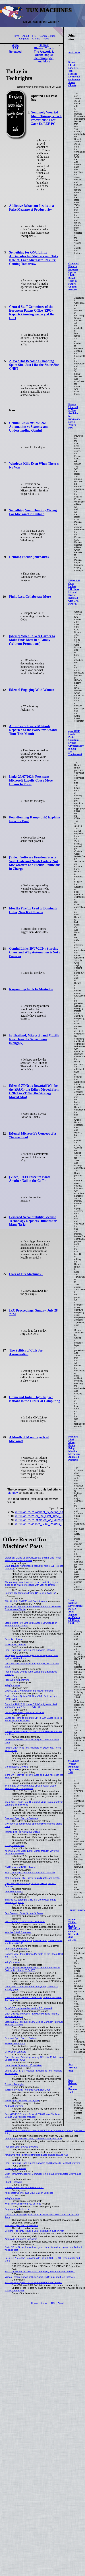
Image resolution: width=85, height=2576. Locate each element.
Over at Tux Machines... (26, 1274)
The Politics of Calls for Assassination (26, 1352)
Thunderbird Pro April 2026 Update (23, 1831)
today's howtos (12, 1685)
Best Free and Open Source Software (24, 1913)
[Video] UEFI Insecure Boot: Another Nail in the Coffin (29, 1179)
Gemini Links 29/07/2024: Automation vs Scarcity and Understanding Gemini (29, 426)
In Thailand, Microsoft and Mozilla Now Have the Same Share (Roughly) (34, 1039)
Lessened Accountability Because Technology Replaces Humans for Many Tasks (33, 1220)
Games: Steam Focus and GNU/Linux (24, 2187)
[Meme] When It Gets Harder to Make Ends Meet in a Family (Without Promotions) (32, 639)
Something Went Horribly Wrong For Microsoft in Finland (33, 512)
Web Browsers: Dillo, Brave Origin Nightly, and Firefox (32, 1878)
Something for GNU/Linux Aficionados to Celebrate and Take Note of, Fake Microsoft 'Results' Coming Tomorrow (33, 258)
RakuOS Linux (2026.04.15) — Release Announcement (33, 2282)
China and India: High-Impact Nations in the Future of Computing (34, 1399)
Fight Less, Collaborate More (30, 596)
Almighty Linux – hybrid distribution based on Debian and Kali (36, 2154)
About (25, 36)
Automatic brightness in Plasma (21, 2239)
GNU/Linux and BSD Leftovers (20, 1867)
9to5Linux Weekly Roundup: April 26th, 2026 (74, 1767)
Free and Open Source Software (21, 1818)
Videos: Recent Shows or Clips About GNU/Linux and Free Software (40, 2277)
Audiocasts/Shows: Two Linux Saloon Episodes (29, 2192)
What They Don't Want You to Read (23, 2203)
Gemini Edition (47, 36)
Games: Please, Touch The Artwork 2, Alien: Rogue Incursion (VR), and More (44, 53)
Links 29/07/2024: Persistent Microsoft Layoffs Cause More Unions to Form (31, 780)
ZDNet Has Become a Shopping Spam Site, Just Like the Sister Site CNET (34, 364)
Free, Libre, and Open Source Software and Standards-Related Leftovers (42, 2163)
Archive (36, 38)
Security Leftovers (14, 1639)
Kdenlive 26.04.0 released (18, 1932)
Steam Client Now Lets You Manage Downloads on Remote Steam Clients (74, 74)
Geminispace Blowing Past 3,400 (22, 2100)
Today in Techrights (14, 1845)
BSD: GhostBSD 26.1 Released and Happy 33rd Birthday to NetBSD (40, 2271)
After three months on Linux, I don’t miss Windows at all (33, 2138)
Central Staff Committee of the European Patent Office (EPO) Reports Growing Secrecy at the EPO (31, 312)
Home (16, 36)
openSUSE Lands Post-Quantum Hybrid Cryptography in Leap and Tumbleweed (76, 743)
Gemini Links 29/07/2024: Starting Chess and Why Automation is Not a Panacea (35, 952)
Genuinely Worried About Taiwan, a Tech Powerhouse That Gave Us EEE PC (46, 118)
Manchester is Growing (16, 1766)
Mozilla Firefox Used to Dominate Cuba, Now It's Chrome (33, 910)
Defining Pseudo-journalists (29, 557)
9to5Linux (74, 52)
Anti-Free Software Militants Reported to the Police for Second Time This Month (33, 730)
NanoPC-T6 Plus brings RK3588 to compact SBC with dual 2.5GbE (74, 1929)
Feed (46, 38)
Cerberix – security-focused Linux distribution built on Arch (34, 2230)
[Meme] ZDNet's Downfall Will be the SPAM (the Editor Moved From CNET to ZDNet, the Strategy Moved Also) (34, 1091)
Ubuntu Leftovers (13, 2182)
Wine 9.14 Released (15, 48)
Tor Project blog (73, 2067)
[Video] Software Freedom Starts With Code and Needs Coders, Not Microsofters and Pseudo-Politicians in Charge (34, 863)
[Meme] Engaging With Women (31, 690)
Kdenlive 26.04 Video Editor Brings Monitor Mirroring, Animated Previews (74, 1448)
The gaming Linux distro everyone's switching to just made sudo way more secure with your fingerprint (31, 1583)
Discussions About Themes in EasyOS (24, 1712)
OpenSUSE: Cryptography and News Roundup (29, 1690)
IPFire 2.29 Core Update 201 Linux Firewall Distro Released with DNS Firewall (74, 592)
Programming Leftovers (17, 1679)
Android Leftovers (14, 1891)
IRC (34, 36)
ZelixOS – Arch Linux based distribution (25, 1921)
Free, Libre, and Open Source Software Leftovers (30, 1650)
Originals (24, 38)
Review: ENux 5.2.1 (15, 2043)
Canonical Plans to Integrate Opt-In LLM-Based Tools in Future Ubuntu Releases (73, 276)
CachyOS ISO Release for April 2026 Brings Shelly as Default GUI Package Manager (32, 2115)
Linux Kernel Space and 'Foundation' (23, 2065)
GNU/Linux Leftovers (15, 1644)
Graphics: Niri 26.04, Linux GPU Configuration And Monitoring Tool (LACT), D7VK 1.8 (31, 1705)
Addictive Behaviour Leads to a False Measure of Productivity (31, 207)
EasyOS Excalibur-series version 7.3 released (28, 2008)
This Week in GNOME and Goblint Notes (26, 1601)
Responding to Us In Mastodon (31, 989)
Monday (12, 1492)
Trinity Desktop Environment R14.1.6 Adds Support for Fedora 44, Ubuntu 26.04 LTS (33, 1969)
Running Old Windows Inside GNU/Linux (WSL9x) (30, 1593)
